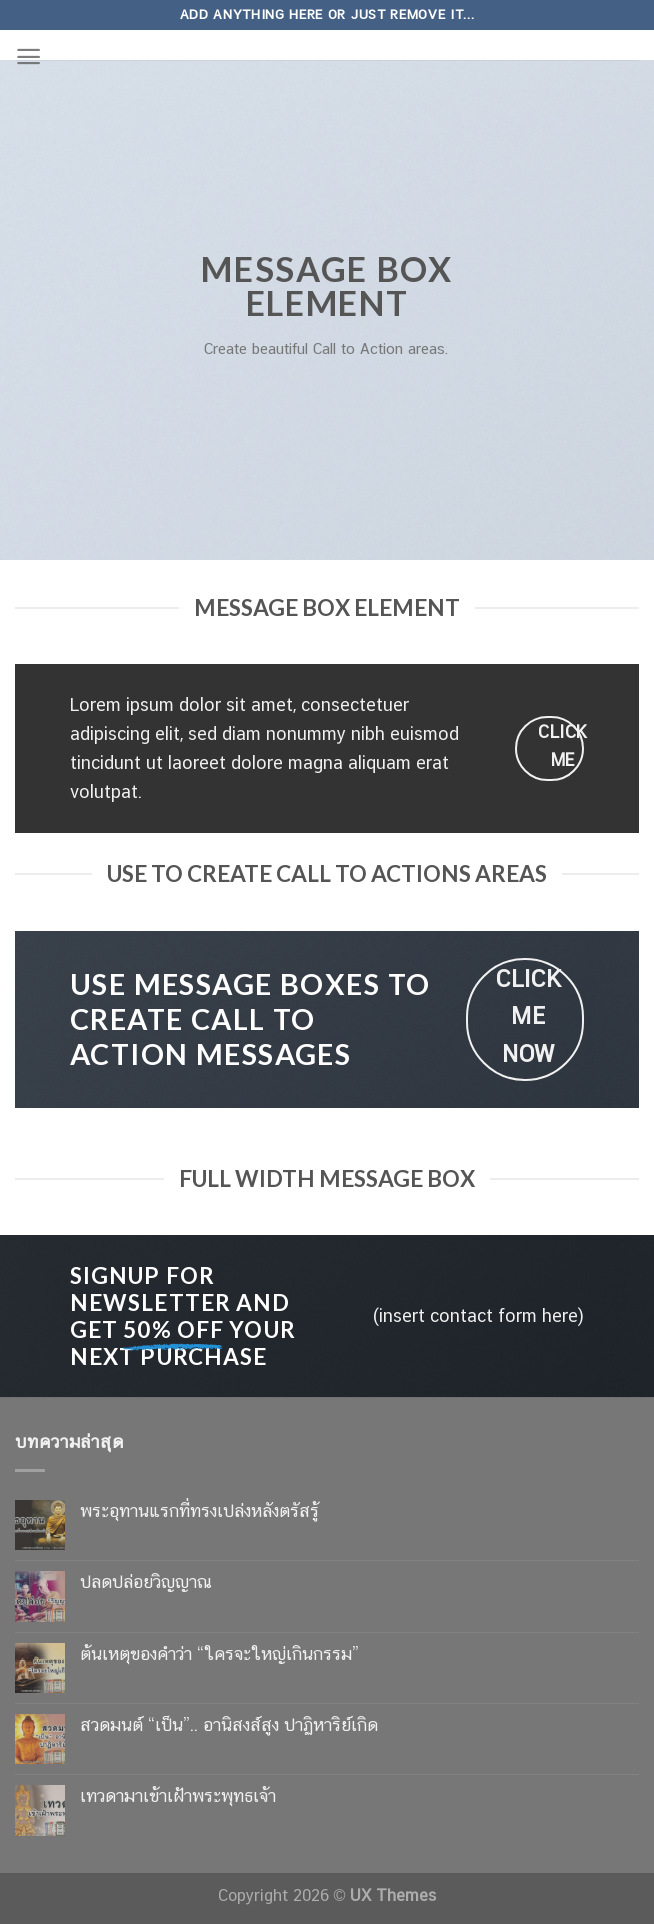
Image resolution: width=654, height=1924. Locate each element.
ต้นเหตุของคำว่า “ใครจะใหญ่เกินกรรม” (219, 1653)
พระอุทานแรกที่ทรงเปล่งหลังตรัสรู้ (199, 1510)
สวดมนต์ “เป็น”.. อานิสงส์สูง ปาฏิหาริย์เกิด (229, 1724)
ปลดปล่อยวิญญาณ (146, 1581)
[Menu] (28, 56)
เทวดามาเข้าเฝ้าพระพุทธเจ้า (178, 1795)
